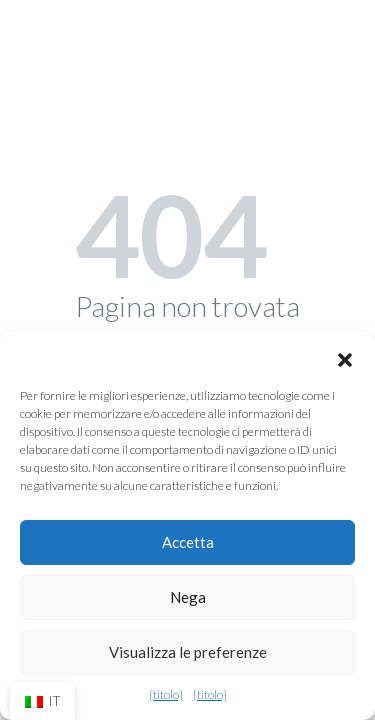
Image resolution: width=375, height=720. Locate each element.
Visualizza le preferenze (188, 652)
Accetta (188, 542)
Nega (188, 597)
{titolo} (166, 694)
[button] (345, 357)
